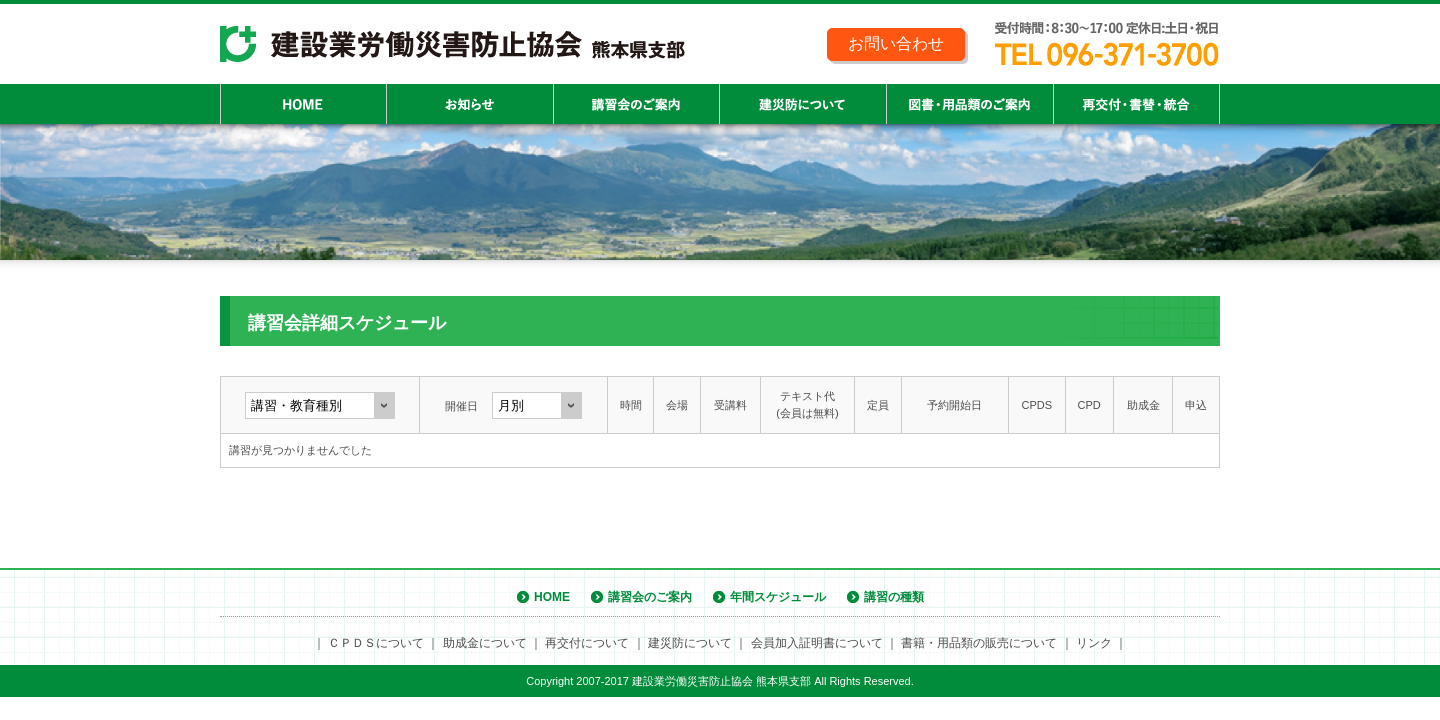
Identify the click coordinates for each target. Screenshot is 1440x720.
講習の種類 (894, 597)
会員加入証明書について (817, 643)
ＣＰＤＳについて (376, 643)
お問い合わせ (896, 43)
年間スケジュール (778, 597)
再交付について (587, 643)
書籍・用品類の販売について (979, 643)
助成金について (485, 643)
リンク (1094, 643)
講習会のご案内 (650, 597)
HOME (552, 597)
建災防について (690, 643)
